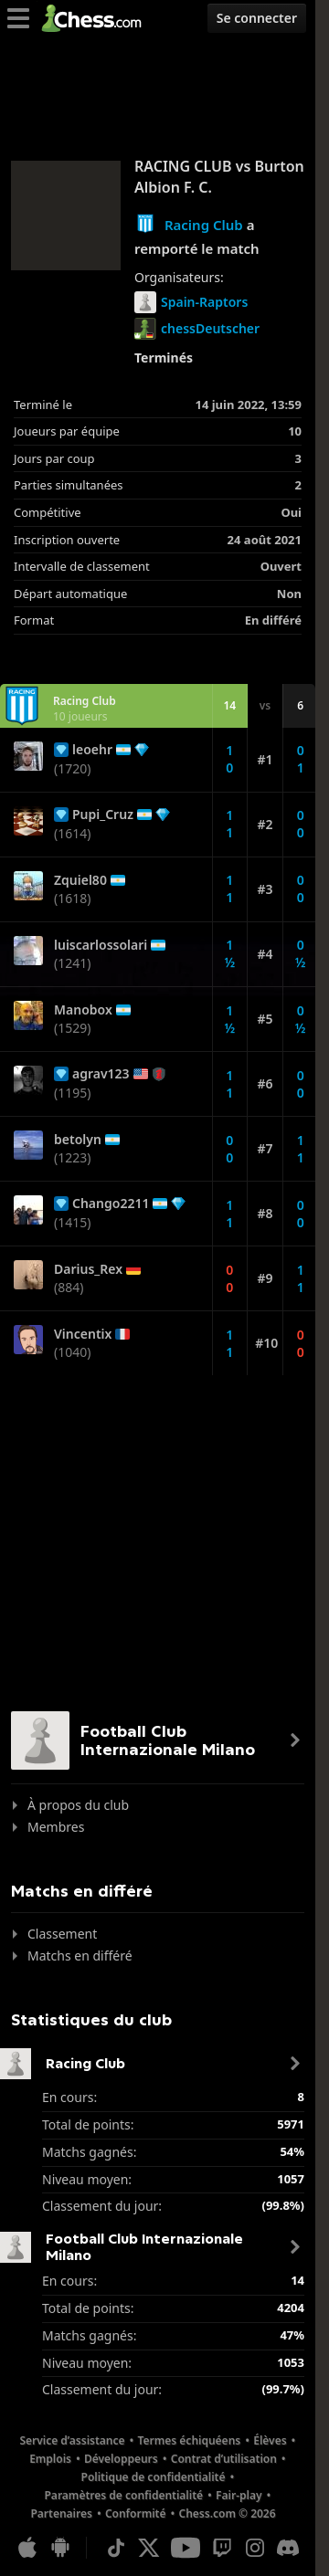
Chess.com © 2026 (226, 2513)
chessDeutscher (197, 329)
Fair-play (238, 2495)
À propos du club (78, 1805)
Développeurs (121, 2458)
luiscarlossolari (100, 945)
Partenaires (60, 2513)
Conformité (135, 2513)
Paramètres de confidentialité (123, 2495)
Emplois (50, 2458)
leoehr (92, 749)
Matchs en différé (80, 1955)
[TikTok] (116, 2548)
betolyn (77, 1139)
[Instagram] (255, 2548)
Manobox (83, 1010)
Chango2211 (110, 1203)
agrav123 (101, 1074)
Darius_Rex (88, 1269)
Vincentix (82, 1334)
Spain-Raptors (191, 302)
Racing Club (203, 225)
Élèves (269, 2440)
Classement (62, 1933)
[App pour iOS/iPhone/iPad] (27, 2548)
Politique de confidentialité (153, 2477)
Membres (55, 1826)
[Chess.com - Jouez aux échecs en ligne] (96, 18)
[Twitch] (222, 2548)
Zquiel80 (80, 880)
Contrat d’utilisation (224, 2458)
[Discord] (288, 2548)
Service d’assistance (71, 2440)
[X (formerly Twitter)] (149, 2548)
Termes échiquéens (189, 2440)
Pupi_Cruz (102, 814)
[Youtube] (185, 2547)
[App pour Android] (60, 2548)
